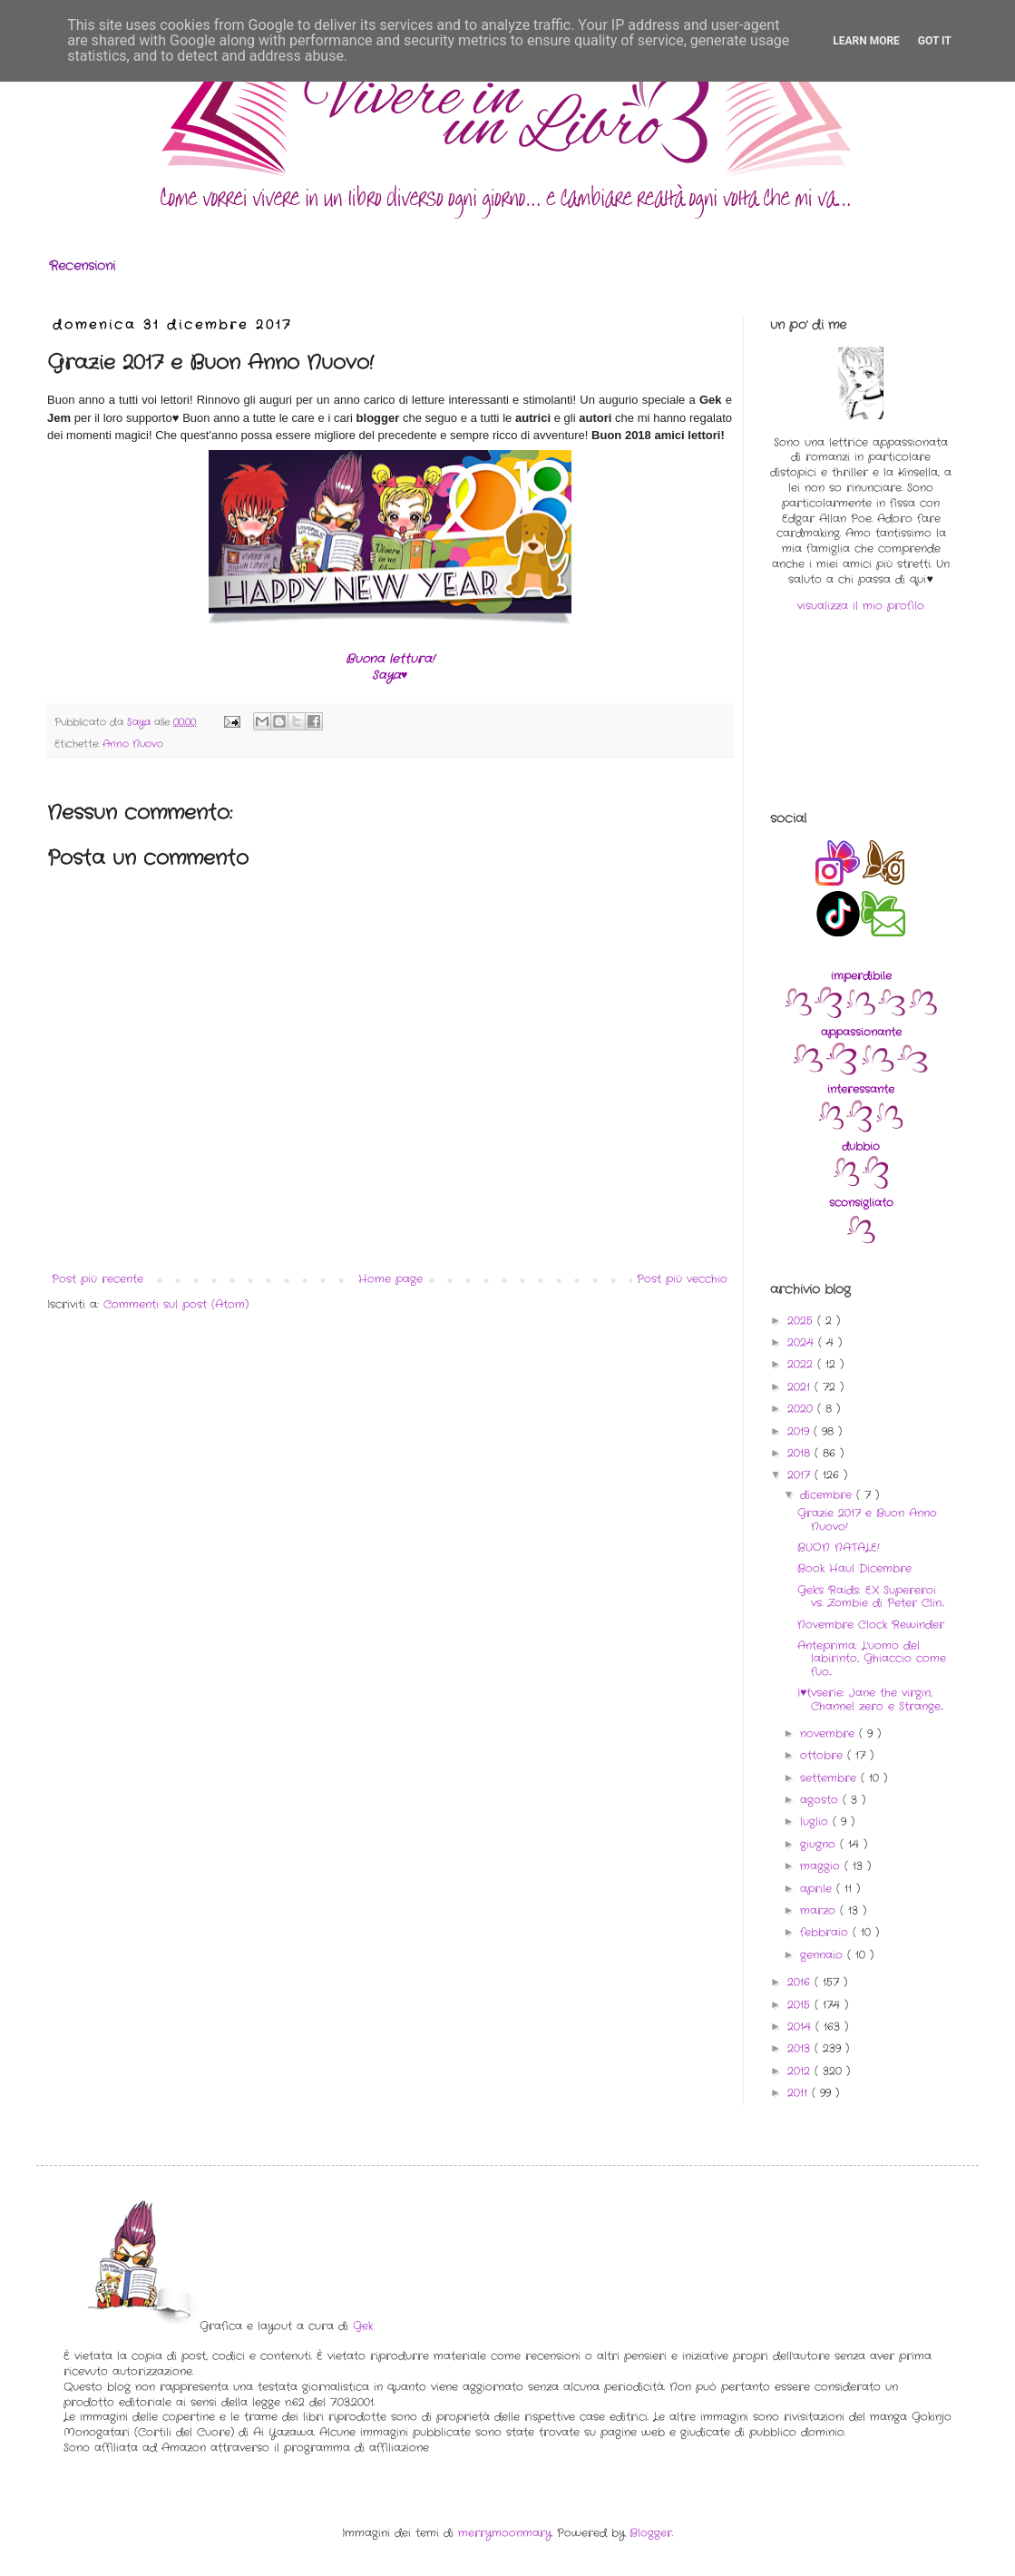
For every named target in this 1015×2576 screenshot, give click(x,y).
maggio (822, 1866)
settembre (830, 1778)
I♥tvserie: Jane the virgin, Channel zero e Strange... (870, 1699)
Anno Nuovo (132, 744)
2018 (801, 1453)
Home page (390, 1279)
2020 (802, 1408)
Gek (363, 2326)
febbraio (826, 1932)
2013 (801, 2048)
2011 (799, 2093)
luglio (816, 1821)
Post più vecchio (682, 1279)
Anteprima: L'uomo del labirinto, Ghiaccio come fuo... (871, 1659)
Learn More (866, 40)
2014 (801, 2026)
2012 (801, 2071)
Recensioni (82, 266)
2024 (802, 1342)
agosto (821, 1799)
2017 (801, 1475)
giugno (820, 1844)
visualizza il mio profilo (860, 605)
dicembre (828, 1495)
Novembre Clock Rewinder (870, 1624)
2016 (801, 1982)
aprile (818, 1888)
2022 (802, 1364)
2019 (800, 1431)
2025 (802, 1320)
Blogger (650, 2533)
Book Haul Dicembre (854, 1568)
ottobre (823, 1755)
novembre (829, 1733)
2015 (801, 2005)
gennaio (823, 1955)
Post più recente (97, 1279)
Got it (935, 40)
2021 (801, 1387)
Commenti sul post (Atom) (176, 1304)
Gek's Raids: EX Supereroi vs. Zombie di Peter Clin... (870, 1596)
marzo (820, 1910)
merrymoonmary (504, 2533)
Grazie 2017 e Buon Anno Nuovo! (867, 1519)
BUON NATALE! (838, 1547)
